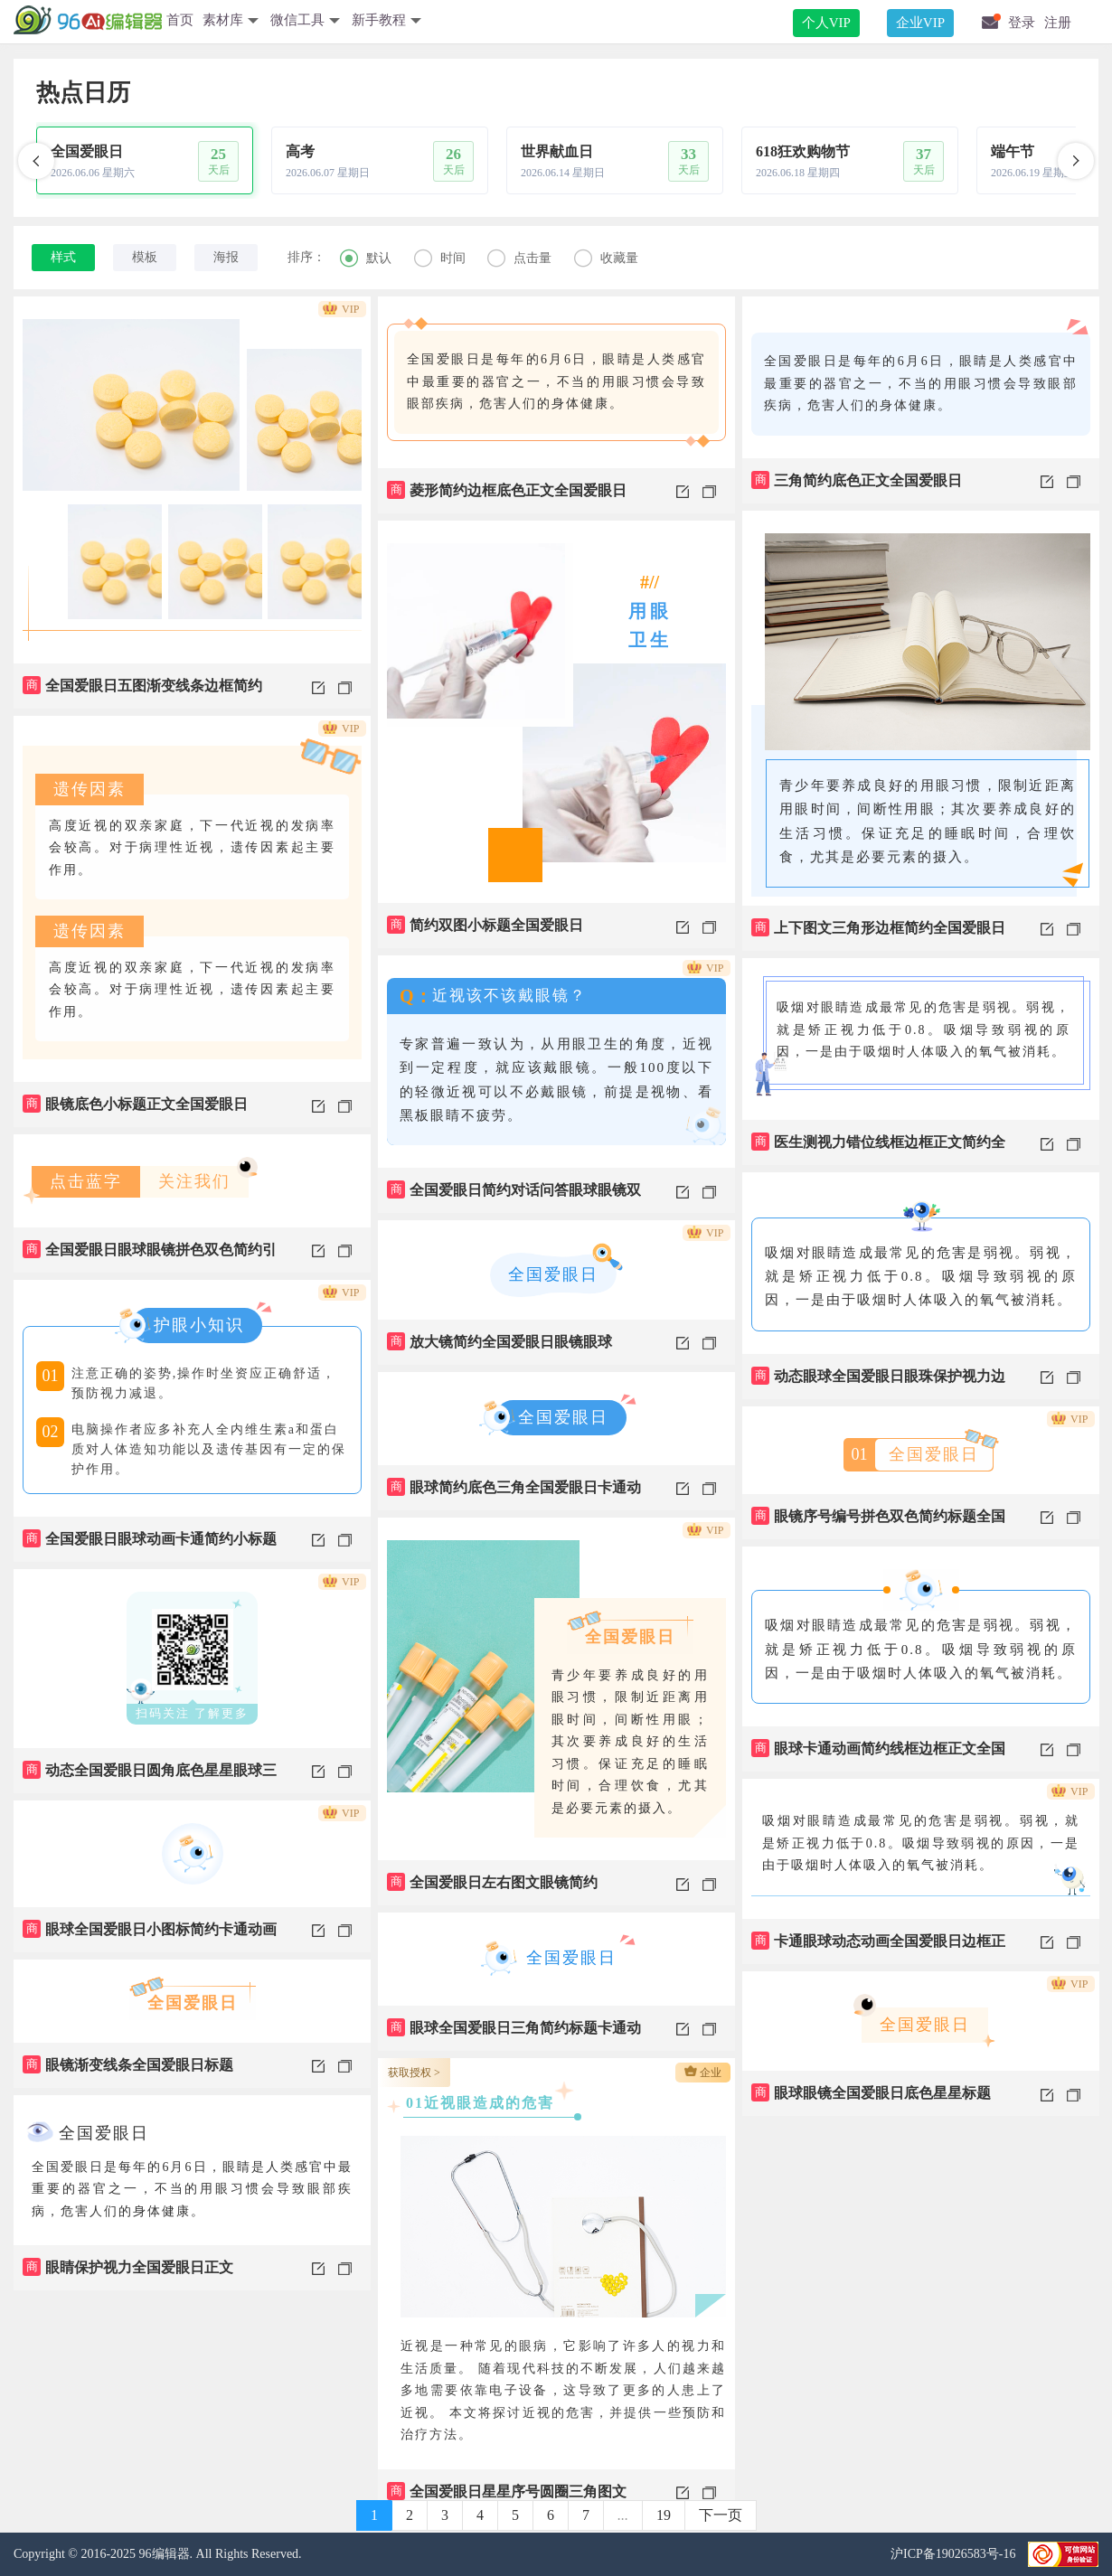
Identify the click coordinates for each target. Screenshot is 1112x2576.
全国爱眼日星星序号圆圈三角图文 (507, 2491)
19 (663, 2515)
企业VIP (920, 22)
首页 (179, 20)
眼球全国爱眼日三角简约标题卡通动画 (514, 2034)
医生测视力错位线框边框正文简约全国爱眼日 (878, 1149)
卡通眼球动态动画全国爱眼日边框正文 (878, 1948)
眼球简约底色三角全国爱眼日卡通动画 (514, 1494)
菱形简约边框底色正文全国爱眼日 (507, 490)
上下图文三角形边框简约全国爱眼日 (878, 927)
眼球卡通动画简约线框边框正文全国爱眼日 (878, 1755)
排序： (306, 257)
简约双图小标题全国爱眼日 (485, 925)
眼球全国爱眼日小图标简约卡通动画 (150, 1929)
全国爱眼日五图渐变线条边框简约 (142, 685)
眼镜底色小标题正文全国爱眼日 (135, 1104)
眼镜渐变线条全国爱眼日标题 (128, 2064)
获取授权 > (414, 2072)
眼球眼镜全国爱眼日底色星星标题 (871, 2092)
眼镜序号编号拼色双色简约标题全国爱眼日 (878, 1523)
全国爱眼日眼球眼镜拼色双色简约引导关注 (150, 1256)
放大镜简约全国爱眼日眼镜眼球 (499, 1341)
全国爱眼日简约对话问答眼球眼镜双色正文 (514, 1196)
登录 (1021, 22)
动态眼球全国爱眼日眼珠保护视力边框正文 (878, 1383)
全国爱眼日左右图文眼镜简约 (492, 1882)
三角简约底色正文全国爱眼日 (856, 480)
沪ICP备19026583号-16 (955, 2554)
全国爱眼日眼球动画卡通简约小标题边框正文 (150, 1545)
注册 (1057, 22)
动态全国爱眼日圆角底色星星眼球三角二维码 (150, 1777)
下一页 (720, 2515)
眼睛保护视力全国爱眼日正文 (128, 2267)
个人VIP (826, 22)
